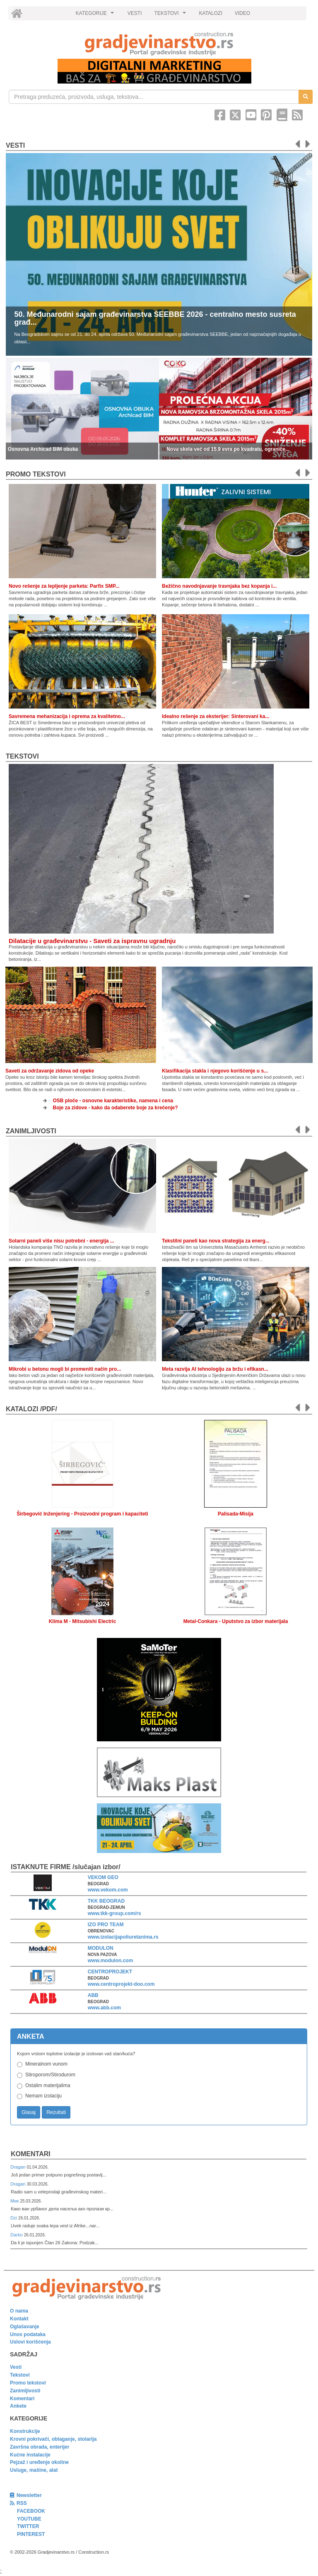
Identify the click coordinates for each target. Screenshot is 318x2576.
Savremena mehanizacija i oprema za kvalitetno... (67, 716)
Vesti (15, 145)
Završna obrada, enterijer (39, 2447)
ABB (93, 1995)
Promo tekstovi (28, 2383)
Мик (15, 2200)
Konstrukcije (25, 2431)
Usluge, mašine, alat (34, 2470)
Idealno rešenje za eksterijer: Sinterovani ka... (215, 716)
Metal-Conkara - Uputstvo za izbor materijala (235, 1621)
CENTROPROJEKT (110, 1972)
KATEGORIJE (96, 15)
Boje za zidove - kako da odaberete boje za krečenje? (115, 1108)
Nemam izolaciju (43, 2096)
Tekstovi (22, 756)
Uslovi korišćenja (30, 2342)
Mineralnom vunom (46, 2064)
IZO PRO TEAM (106, 1924)
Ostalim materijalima (47, 2085)
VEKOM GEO (103, 1877)
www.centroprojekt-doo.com (121, 1984)
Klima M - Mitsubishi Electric (82, 1621)
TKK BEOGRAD (106, 1901)
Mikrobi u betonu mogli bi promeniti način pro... (65, 1369)
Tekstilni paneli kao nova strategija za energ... (216, 1241)
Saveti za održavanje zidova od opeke (49, 1071)
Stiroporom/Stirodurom (50, 2075)
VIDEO (242, 13)
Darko (17, 2234)
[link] (159, 44)
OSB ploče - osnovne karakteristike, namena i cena (113, 1101)
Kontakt (19, 2319)
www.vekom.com (108, 1890)
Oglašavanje (24, 2326)
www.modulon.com (110, 1960)
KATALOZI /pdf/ (31, 1408)
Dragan (18, 2166)
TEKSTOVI (171, 15)
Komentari (31, 2153)
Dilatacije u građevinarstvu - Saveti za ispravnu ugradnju (92, 940)
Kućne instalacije (30, 2455)
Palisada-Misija (235, 1514)
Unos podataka (28, 2334)
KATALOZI (210, 13)
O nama (19, 2311)
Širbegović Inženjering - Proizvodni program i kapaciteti (82, 1514)
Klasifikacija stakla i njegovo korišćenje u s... (215, 1071)
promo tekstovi (36, 474)
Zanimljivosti (31, 1131)
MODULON (100, 1948)
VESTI (135, 13)
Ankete (18, 2406)
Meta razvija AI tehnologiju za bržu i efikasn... (215, 1369)
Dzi (14, 2217)
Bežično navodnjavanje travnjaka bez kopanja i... (219, 586)
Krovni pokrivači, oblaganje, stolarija (53, 2439)
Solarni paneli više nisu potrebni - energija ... (61, 1241)
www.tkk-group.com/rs (114, 1913)
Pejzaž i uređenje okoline (39, 2462)
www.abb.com (104, 2008)
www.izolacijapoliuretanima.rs (123, 1937)
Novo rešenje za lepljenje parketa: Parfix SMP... (64, 586)
